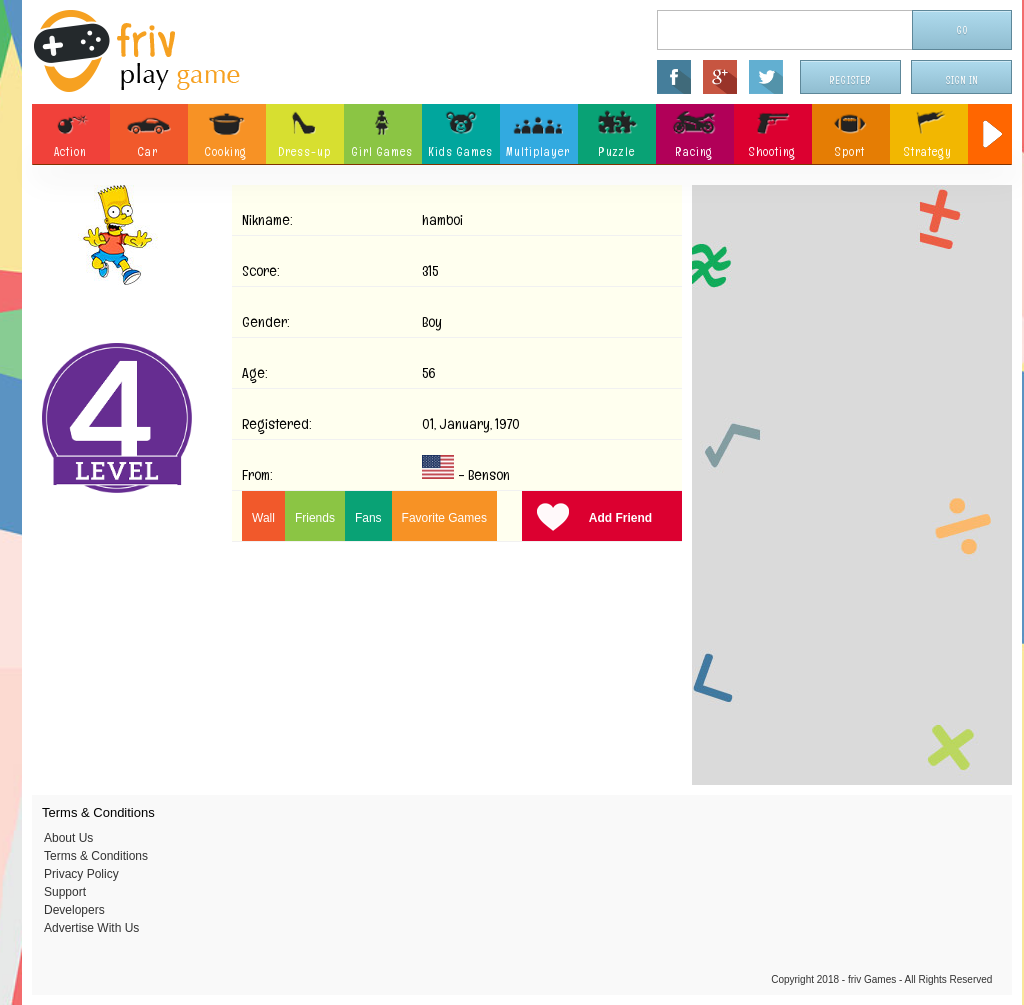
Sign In (962, 80)
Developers (74, 910)
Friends (315, 518)
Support (65, 892)
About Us (68, 838)
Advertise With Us (91, 928)
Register (851, 80)
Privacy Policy (81, 874)
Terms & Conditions (96, 856)
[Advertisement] (852, 485)
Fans (368, 518)
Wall (263, 518)
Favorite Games (444, 518)
